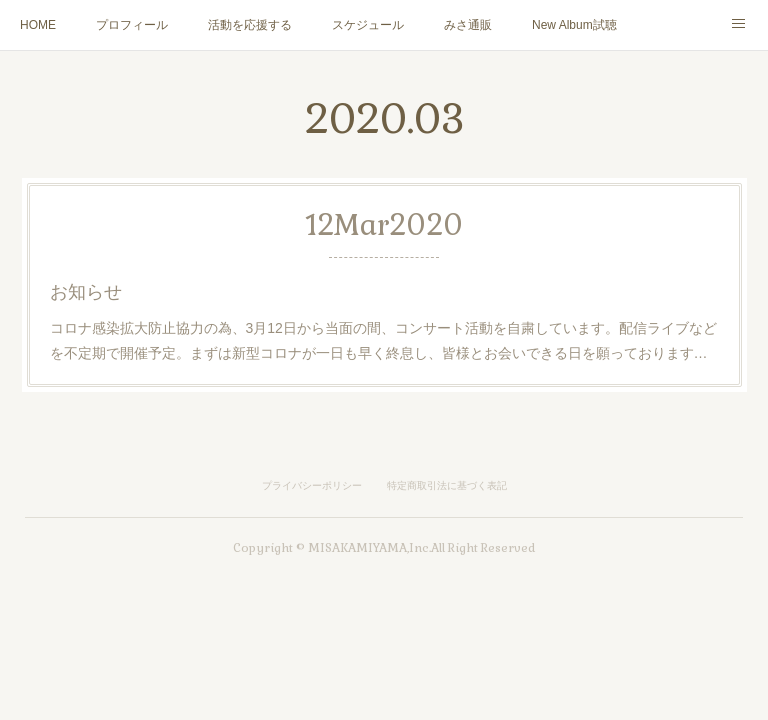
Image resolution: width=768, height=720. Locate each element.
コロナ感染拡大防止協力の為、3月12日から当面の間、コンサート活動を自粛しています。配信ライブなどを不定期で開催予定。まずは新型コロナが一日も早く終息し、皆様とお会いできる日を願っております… (383, 340)
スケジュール (368, 25)
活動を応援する (250, 25)
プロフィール (132, 25)
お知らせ (86, 292)
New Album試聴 (574, 25)
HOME (38, 25)
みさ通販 (468, 25)
